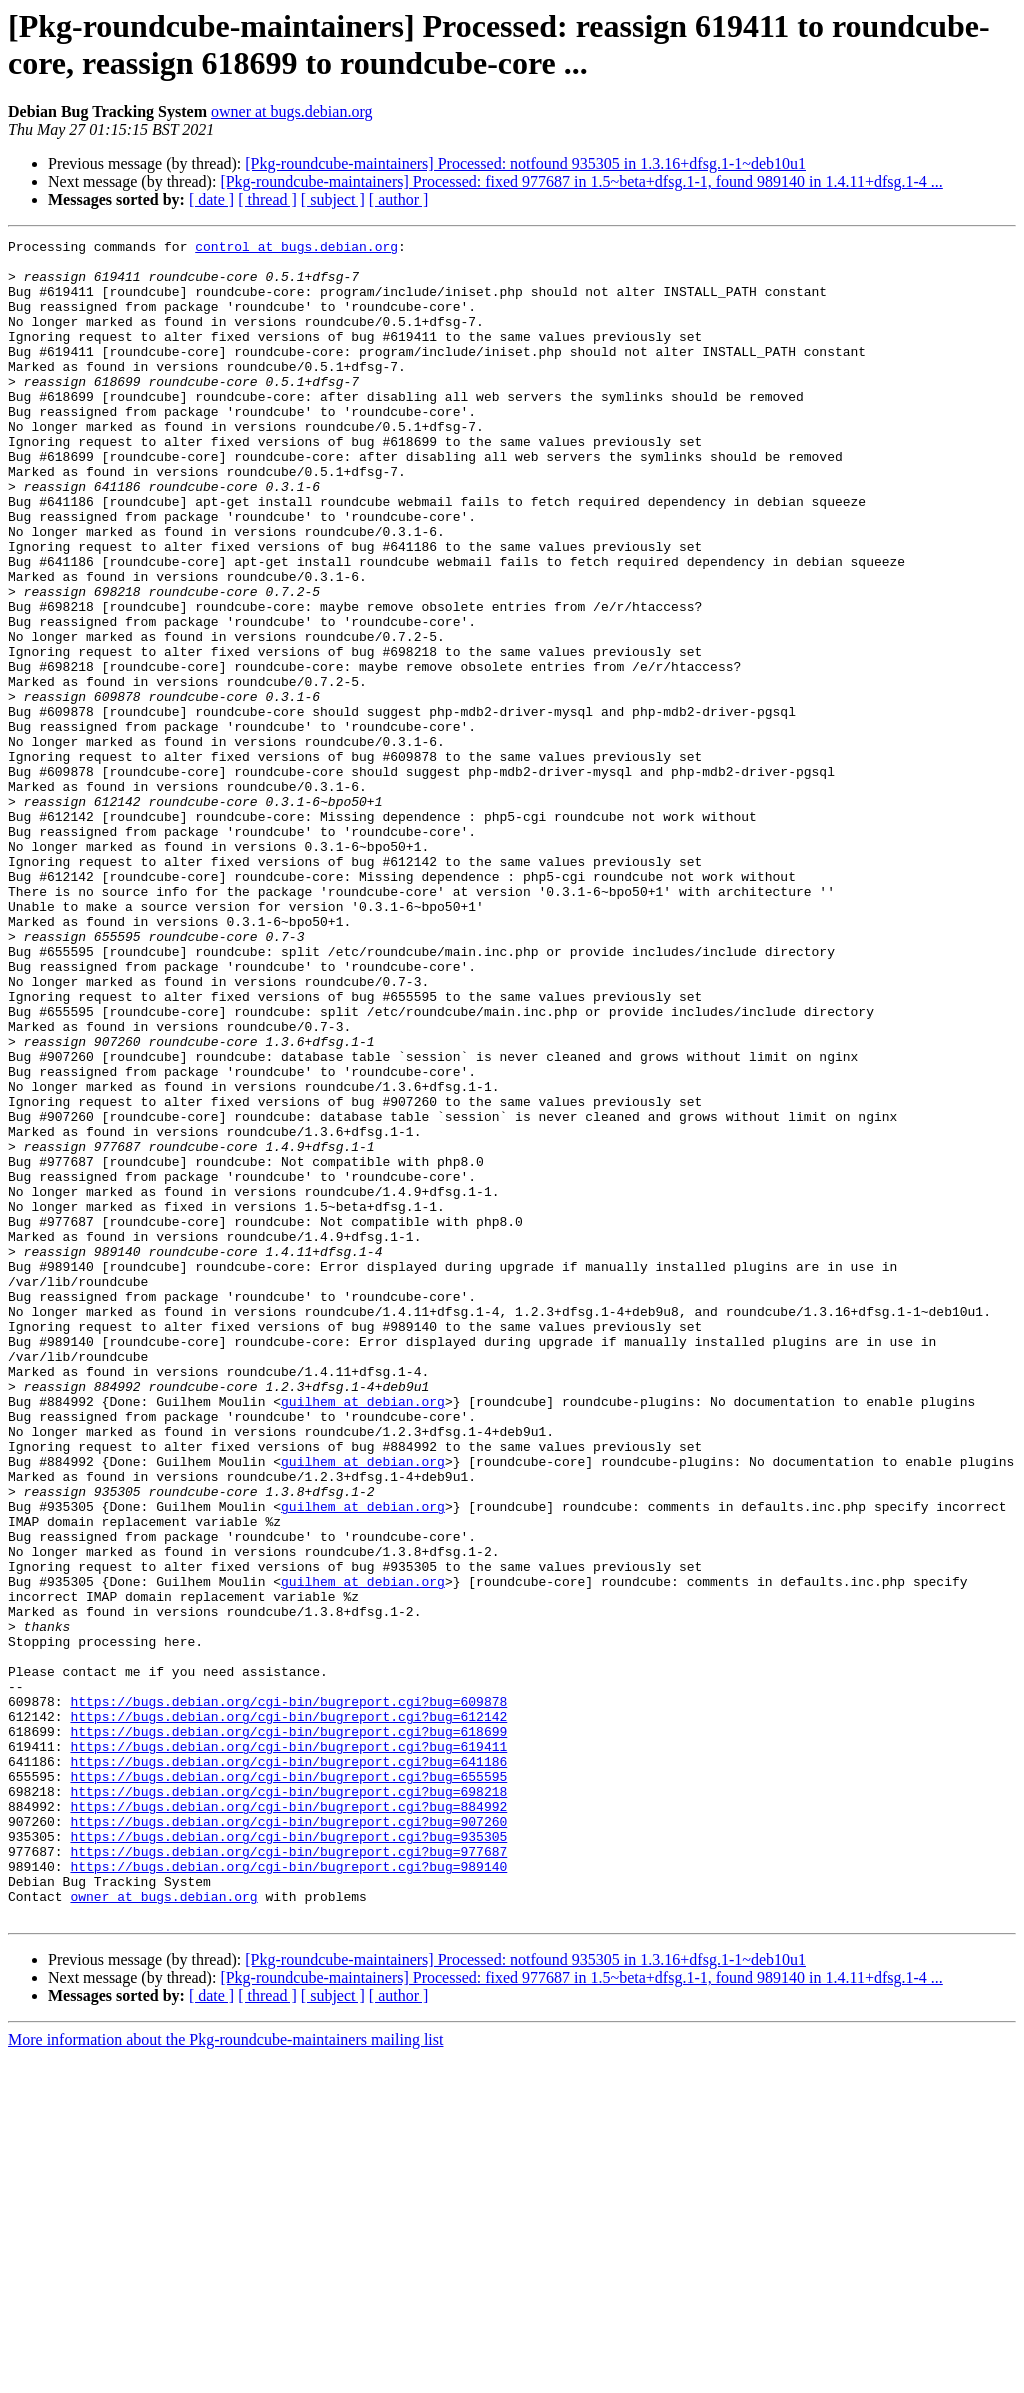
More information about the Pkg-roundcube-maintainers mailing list (225, 2375)
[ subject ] (333, 199)
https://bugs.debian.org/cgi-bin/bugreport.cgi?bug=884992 (288, 2121)
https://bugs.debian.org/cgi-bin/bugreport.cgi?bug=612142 (288, 2013)
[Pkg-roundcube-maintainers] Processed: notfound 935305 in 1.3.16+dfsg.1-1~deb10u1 (525, 163)
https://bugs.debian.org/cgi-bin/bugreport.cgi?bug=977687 (288, 2175)
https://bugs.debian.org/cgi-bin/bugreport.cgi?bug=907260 (288, 2139)
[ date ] (211, 199)
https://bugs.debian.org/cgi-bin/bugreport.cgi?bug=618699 (288, 2031)
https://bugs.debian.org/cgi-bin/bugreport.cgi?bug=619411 (288, 2049)
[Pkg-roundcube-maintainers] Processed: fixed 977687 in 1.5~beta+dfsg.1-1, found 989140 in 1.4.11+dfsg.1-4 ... (581, 181)
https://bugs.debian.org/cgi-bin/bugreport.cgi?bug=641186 (288, 2067)
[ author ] (399, 199)
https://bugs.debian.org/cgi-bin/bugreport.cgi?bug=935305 (288, 2157)
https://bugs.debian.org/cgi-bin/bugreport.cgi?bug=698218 (288, 2103)
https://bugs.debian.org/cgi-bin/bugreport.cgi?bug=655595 (288, 2085)
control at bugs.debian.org (296, 249)
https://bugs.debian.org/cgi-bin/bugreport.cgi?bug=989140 (288, 2193)
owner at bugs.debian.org (291, 111)
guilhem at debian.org (363, 1635)
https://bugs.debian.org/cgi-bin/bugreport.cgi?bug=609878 (288, 1995)
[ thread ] (267, 199)
